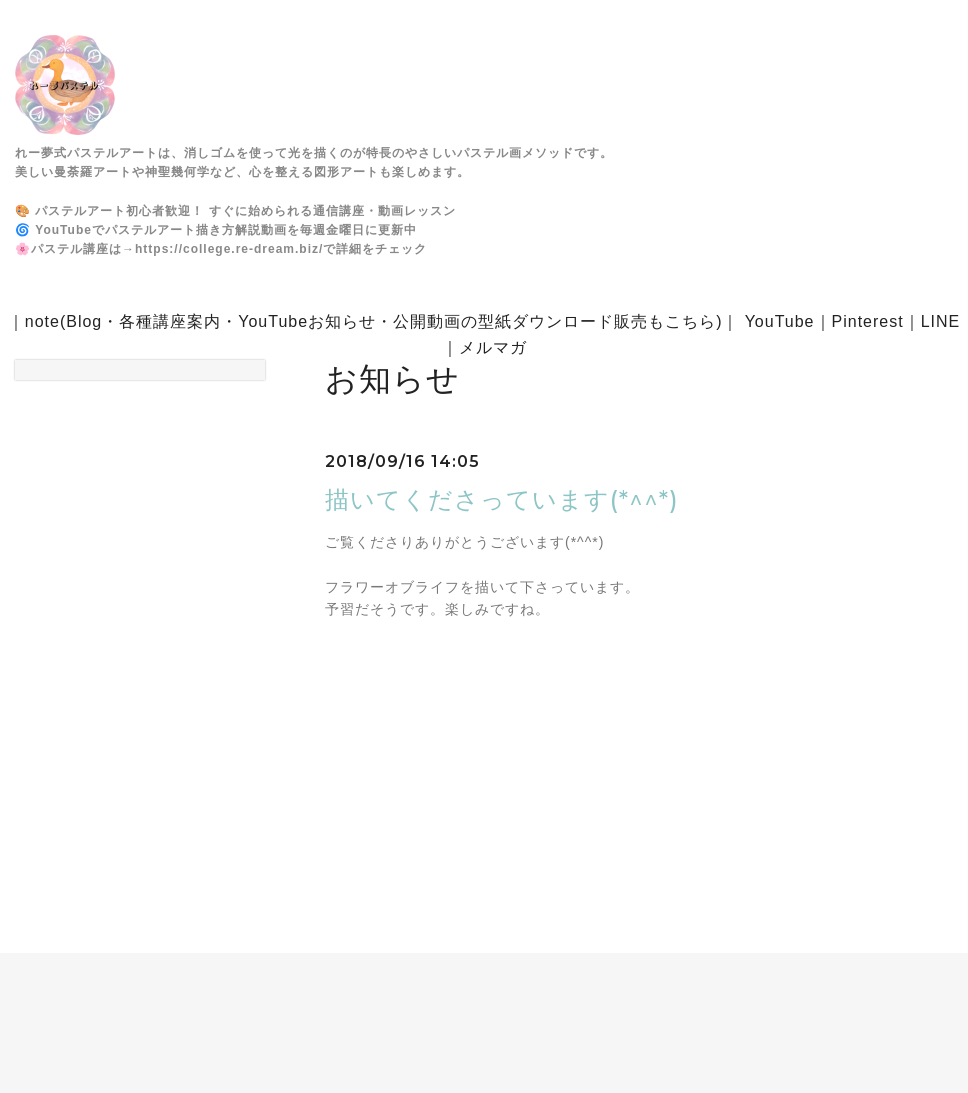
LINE (941, 321)
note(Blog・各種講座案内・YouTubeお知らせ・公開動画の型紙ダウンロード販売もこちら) (374, 321)
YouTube (780, 321)
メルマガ (493, 347)
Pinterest (868, 321)
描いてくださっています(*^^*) (502, 499)
